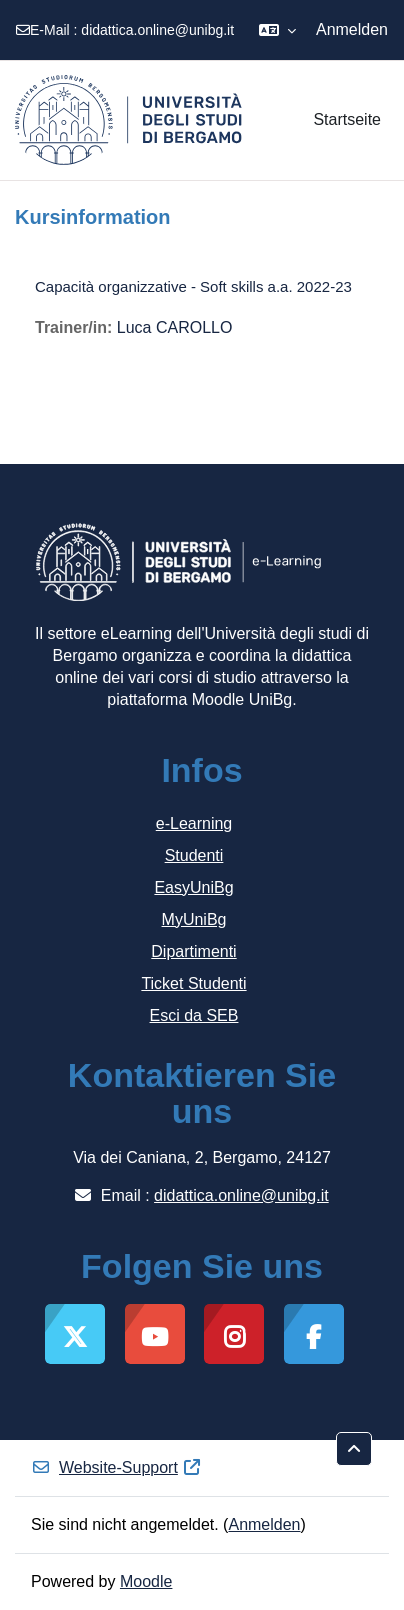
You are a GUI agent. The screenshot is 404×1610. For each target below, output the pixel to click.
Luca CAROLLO (175, 327)
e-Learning (194, 823)
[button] (277, 30)
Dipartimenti (193, 951)
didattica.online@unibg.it (157, 30)
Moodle (146, 1581)
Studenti (194, 855)
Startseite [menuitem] (347, 119)
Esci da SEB (194, 1015)
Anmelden (352, 29)
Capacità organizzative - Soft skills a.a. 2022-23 (193, 286)
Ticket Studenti (193, 983)
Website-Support (116, 1467)
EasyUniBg (193, 887)
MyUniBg (194, 919)
